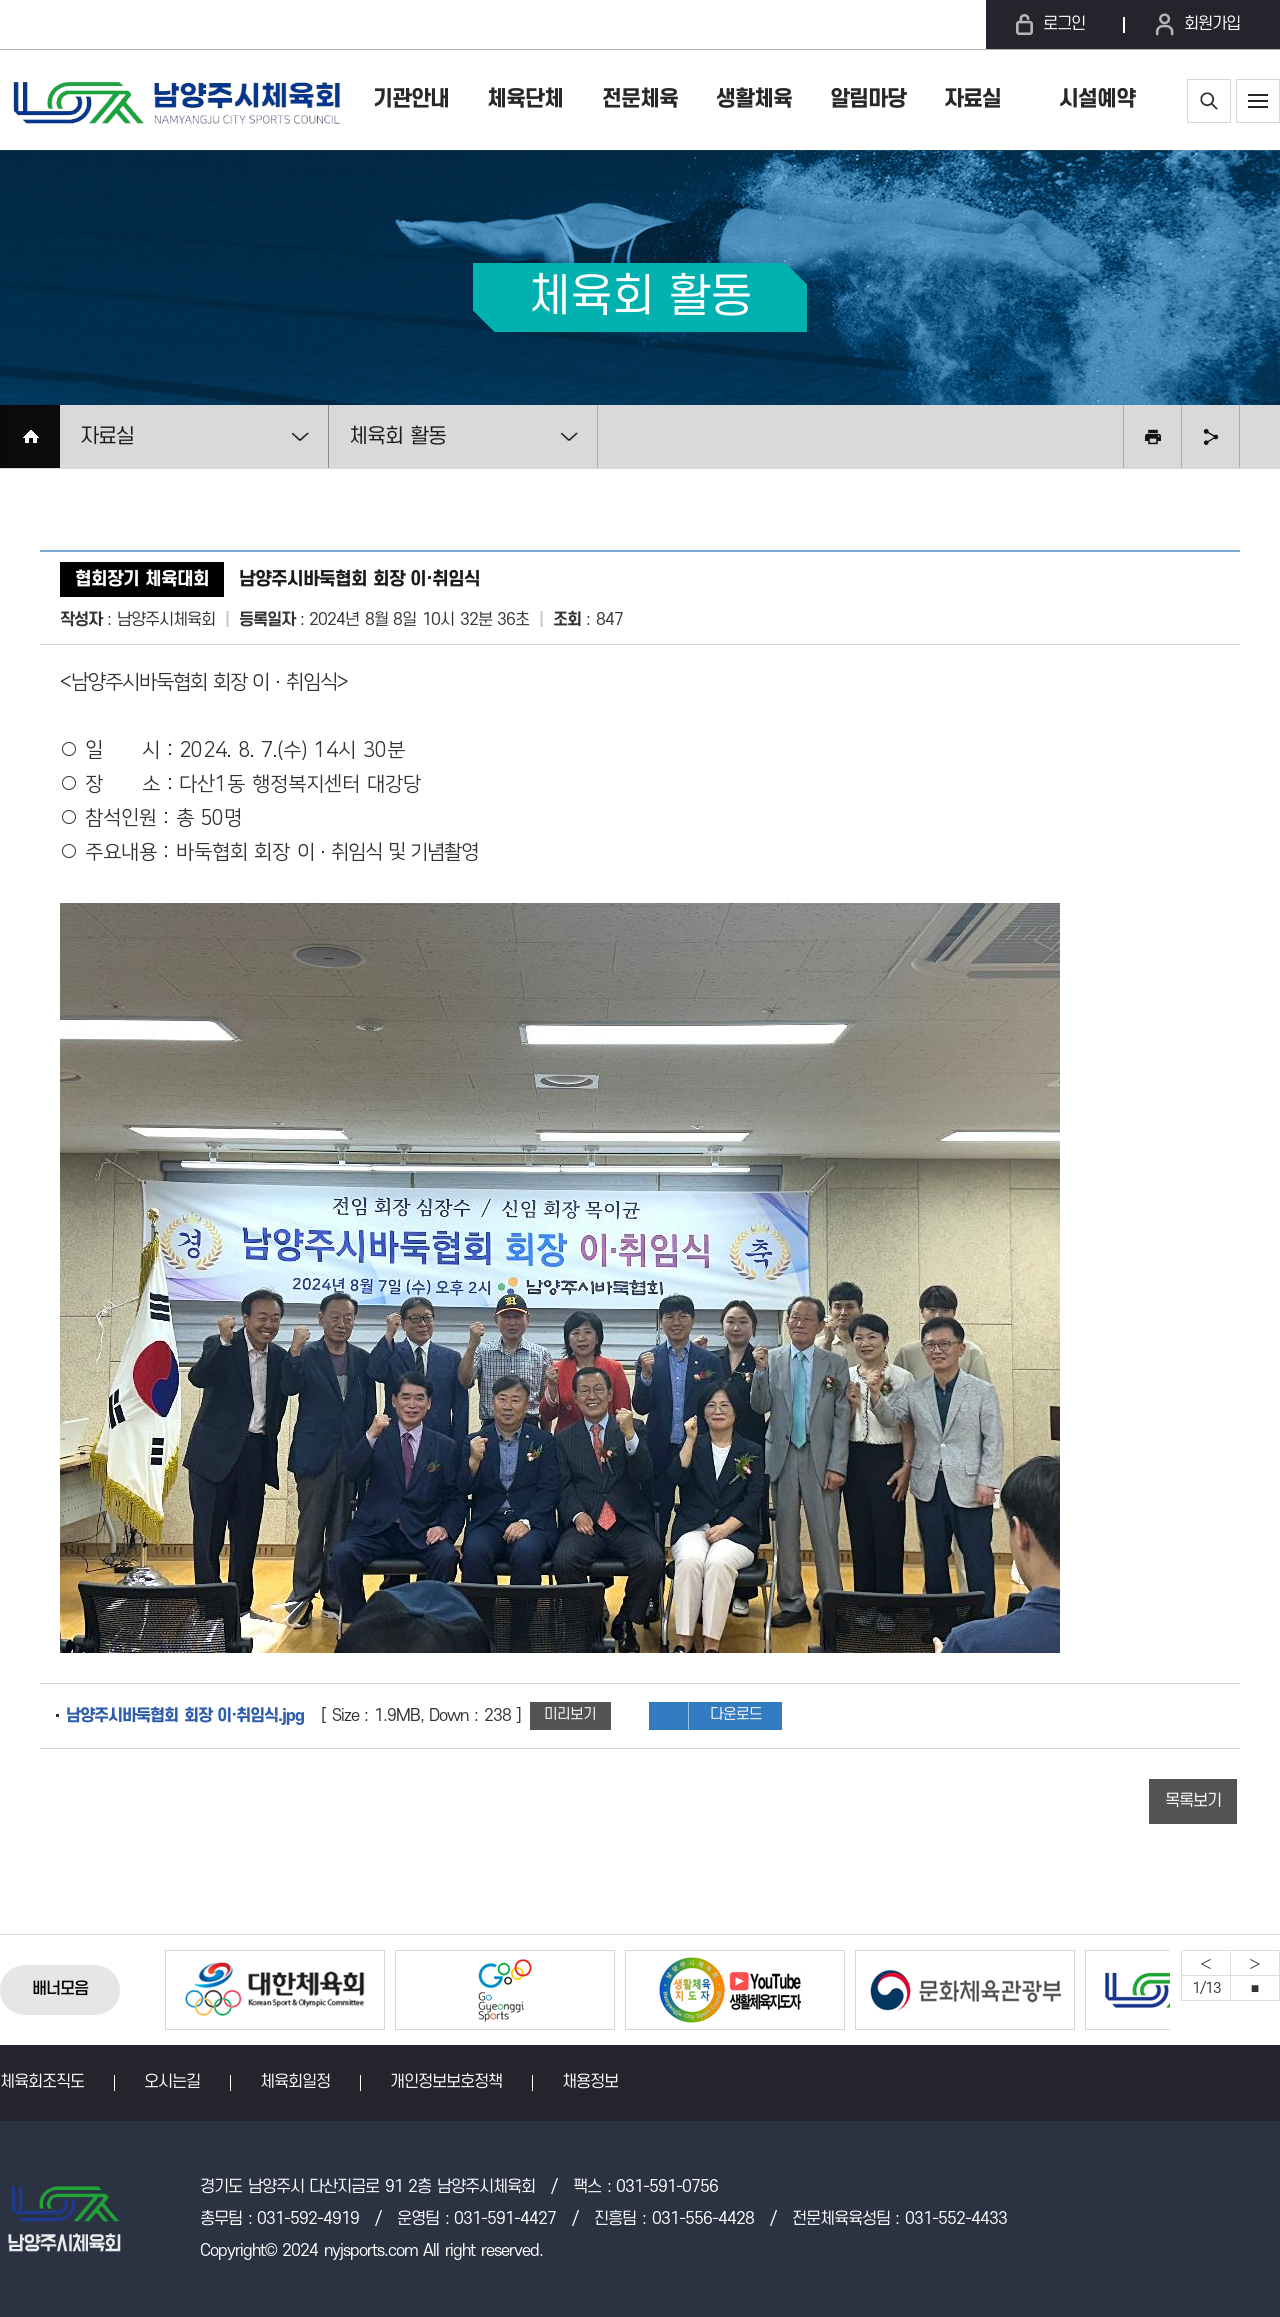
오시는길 (172, 2082)
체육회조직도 (42, 2082)
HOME (30, 436)
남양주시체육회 (175, 100)
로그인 (1064, 24)
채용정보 (590, 2082)
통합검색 (1209, 101)
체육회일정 (295, 2082)
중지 (1255, 1988)
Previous (1206, 1963)
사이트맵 (1258, 101)
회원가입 (1212, 24)
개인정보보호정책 (446, 2082)
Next (1255, 1963)
